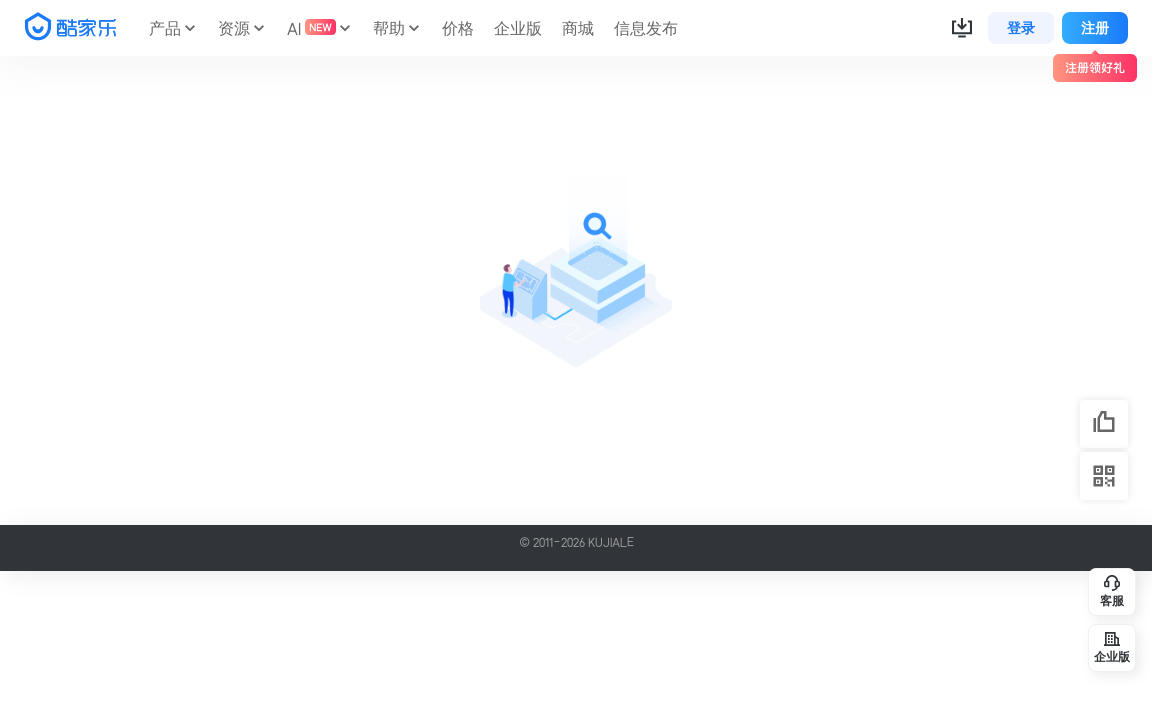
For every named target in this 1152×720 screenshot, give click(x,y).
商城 (578, 28)
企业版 (518, 28)
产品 (165, 28)
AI (311, 28)
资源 (234, 28)
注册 (1095, 28)
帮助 (389, 28)
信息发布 (646, 28)
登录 (1021, 28)
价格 (458, 28)
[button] (962, 28)
